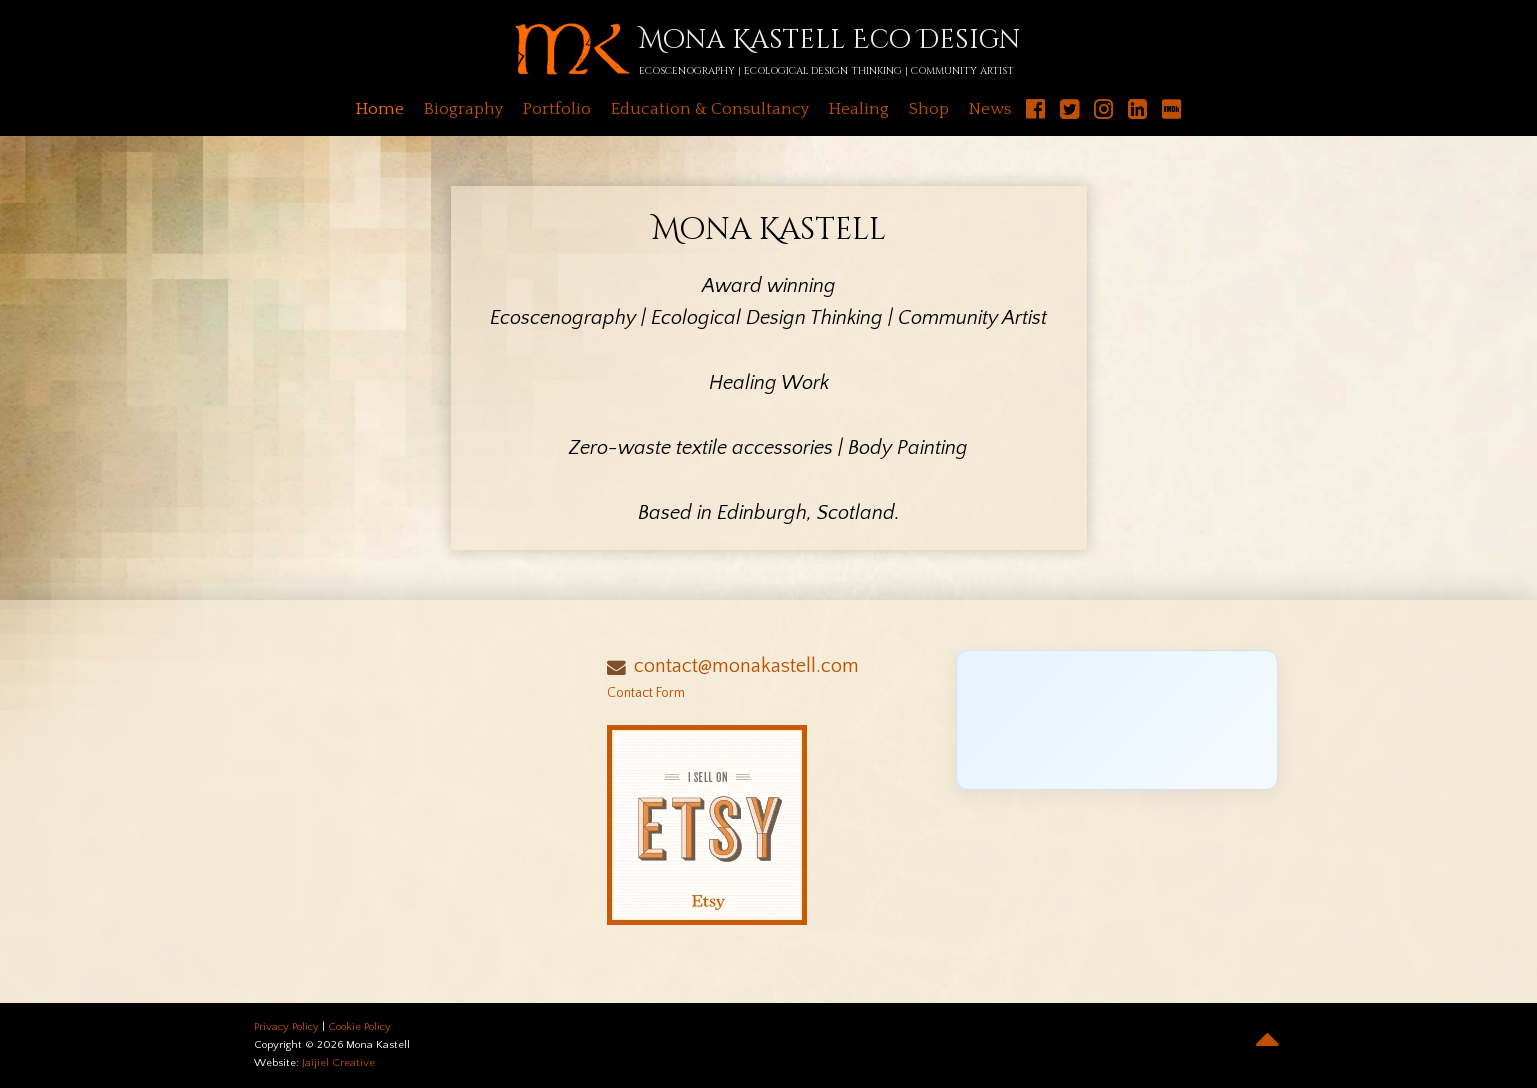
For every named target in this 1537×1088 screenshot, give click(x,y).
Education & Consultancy (710, 109)
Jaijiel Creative (338, 1063)
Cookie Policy (359, 1027)
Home (380, 109)
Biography (463, 109)
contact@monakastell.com (746, 666)
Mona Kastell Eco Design (829, 40)
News (990, 109)
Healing (859, 109)
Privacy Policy (286, 1027)
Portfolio (557, 109)
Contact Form (646, 693)
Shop (929, 109)
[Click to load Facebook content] (1117, 720)
